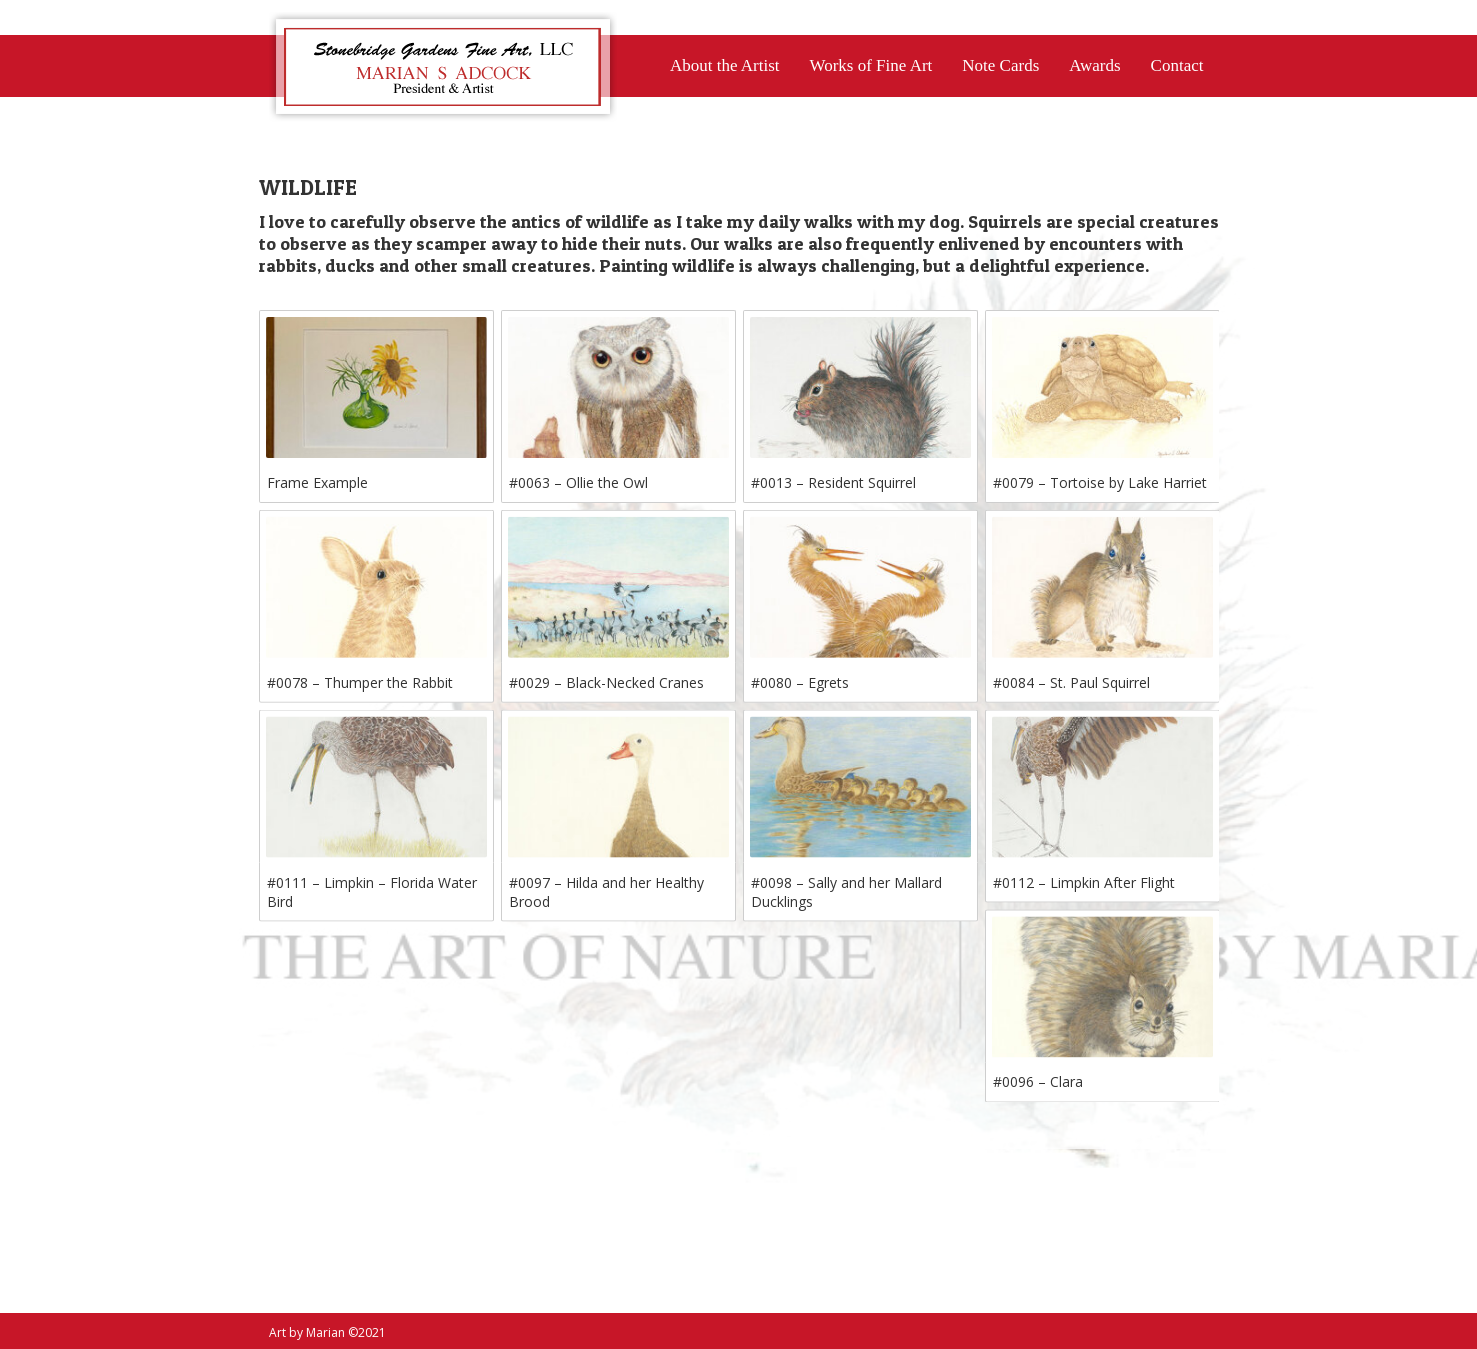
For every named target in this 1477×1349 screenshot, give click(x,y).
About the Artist (725, 65)
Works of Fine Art (870, 65)
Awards (1094, 65)
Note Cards (1000, 65)
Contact (1177, 65)
